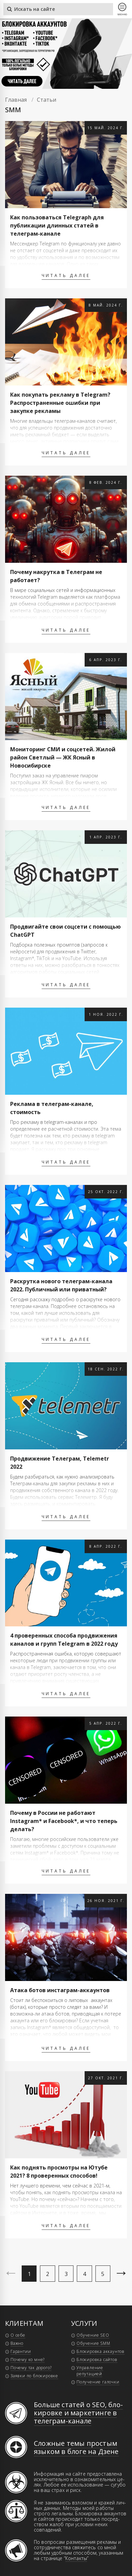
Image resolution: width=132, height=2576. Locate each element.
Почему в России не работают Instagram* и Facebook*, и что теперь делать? (63, 1821)
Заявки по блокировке (34, 2376)
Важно (16, 2343)
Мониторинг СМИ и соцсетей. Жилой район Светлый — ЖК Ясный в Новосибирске (62, 757)
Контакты (76, 2558)
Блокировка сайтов (96, 2359)
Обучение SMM (93, 2343)
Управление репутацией (89, 2371)
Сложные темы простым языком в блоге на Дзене (76, 2447)
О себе (17, 2335)
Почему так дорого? (30, 2368)
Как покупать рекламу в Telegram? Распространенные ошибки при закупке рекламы (60, 403)
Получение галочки (97, 2382)
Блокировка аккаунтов (100, 2351)
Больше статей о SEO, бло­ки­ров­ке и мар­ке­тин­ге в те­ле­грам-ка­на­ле (78, 2412)
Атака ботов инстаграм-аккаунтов (60, 1990)
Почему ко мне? (27, 2359)
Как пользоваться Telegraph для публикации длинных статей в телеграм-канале (57, 225)
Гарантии (20, 2351)
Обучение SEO (92, 2335)
